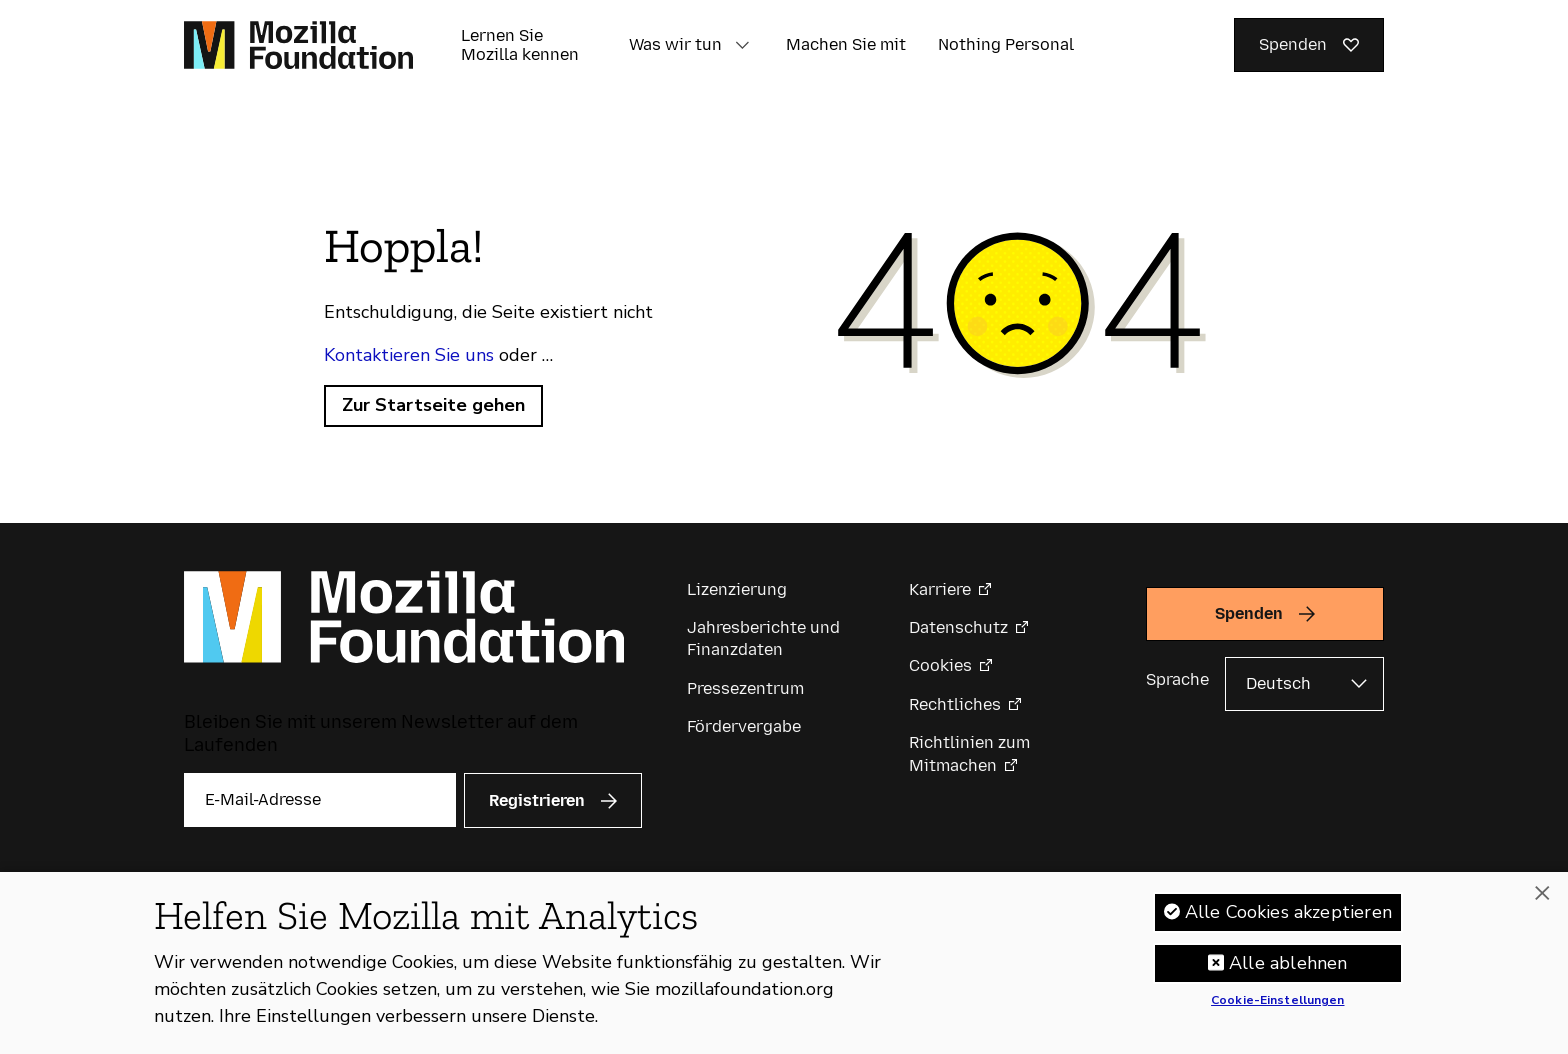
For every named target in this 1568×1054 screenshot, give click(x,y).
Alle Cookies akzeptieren (1288, 912)
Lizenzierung (737, 589)
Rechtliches (955, 704)
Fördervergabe (744, 726)
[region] (784, 963)
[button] (742, 45)
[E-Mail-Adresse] (320, 800)
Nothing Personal (1006, 44)
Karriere (940, 589)
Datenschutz (958, 627)
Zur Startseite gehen (433, 405)
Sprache (1177, 679)
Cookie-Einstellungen (1277, 1001)
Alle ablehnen (1288, 963)
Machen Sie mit (846, 44)
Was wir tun (675, 44)
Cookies (940, 665)
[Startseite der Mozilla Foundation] (298, 45)
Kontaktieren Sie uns (409, 355)
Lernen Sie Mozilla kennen (520, 45)
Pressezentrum (745, 688)
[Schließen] (1542, 894)
